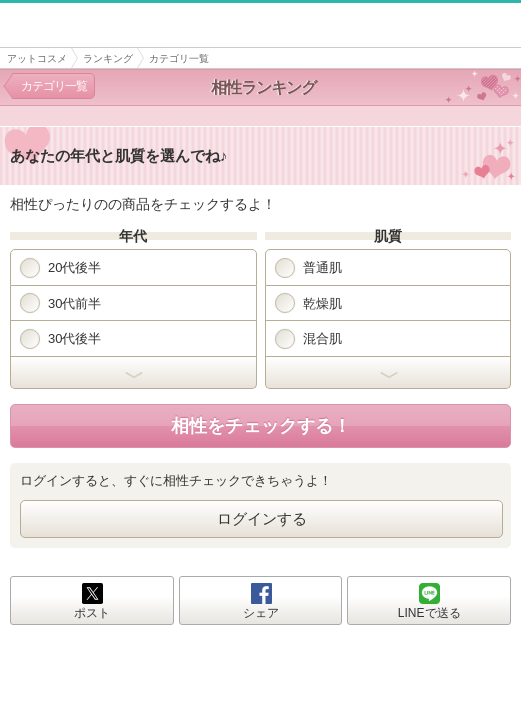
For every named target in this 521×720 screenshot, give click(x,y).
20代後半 (60, 268)
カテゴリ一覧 (54, 86)
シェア (261, 613)
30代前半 (60, 303)
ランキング (108, 58)
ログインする (262, 518)
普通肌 (308, 268)
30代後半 (60, 339)
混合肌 (308, 339)
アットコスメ (37, 58)
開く (133, 373)
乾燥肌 (308, 303)
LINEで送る (429, 613)
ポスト (92, 613)
